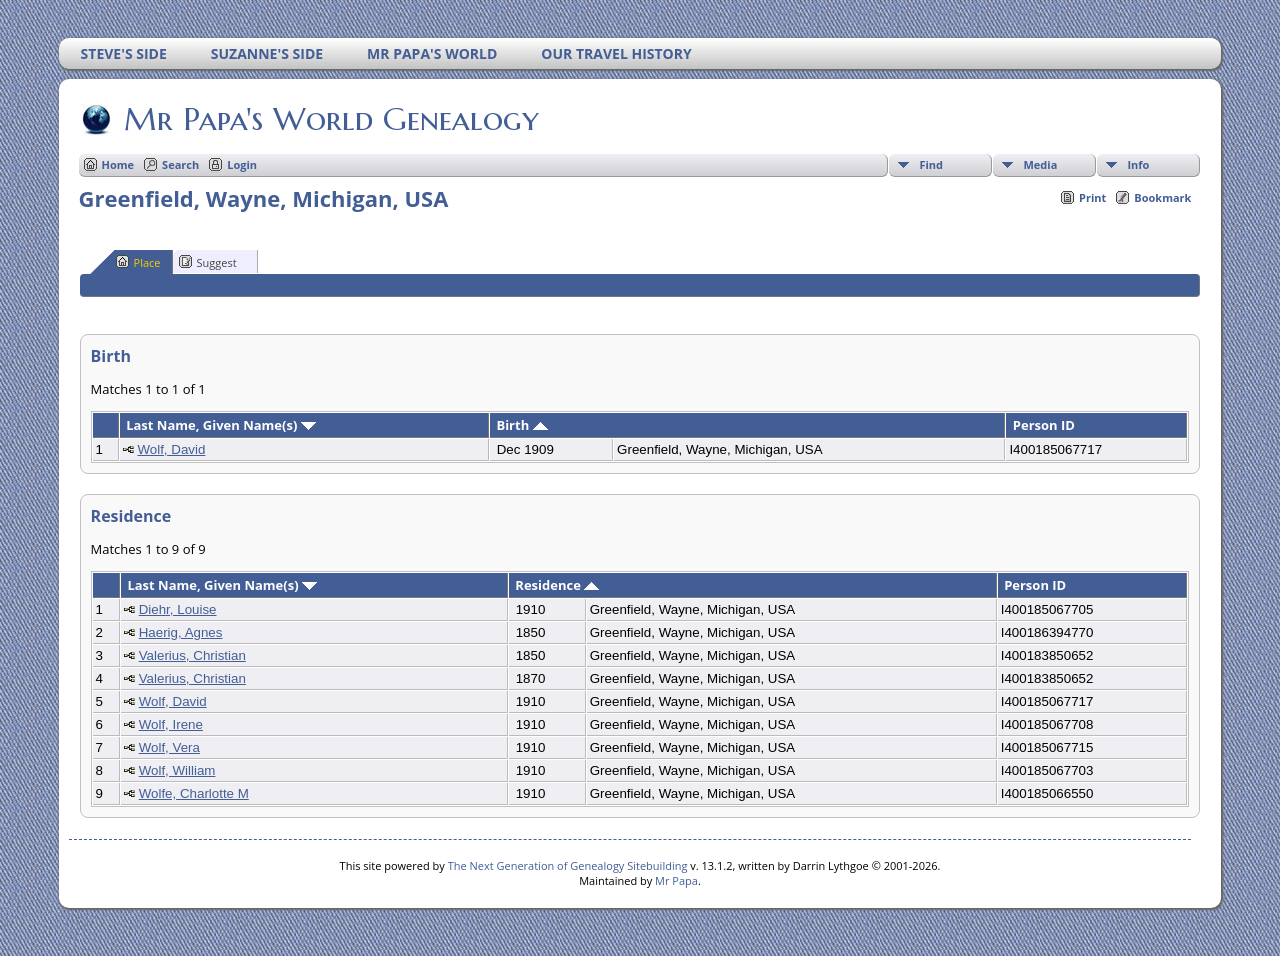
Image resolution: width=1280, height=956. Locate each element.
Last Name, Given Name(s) (221, 425)
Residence (557, 585)
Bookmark (1162, 197)
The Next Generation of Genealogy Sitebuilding (568, 865)
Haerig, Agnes (181, 632)
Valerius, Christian (192, 655)
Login (242, 164)
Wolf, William (177, 770)
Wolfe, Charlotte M (194, 793)
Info (1138, 164)
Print (1092, 197)
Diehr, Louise (178, 609)
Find (931, 164)
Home (118, 164)
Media (1040, 164)
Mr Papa (676, 880)
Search (180, 164)
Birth (521, 425)
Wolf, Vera (169, 747)
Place (138, 262)
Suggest (208, 262)
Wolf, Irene (171, 724)
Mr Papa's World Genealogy (330, 119)
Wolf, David (171, 449)
